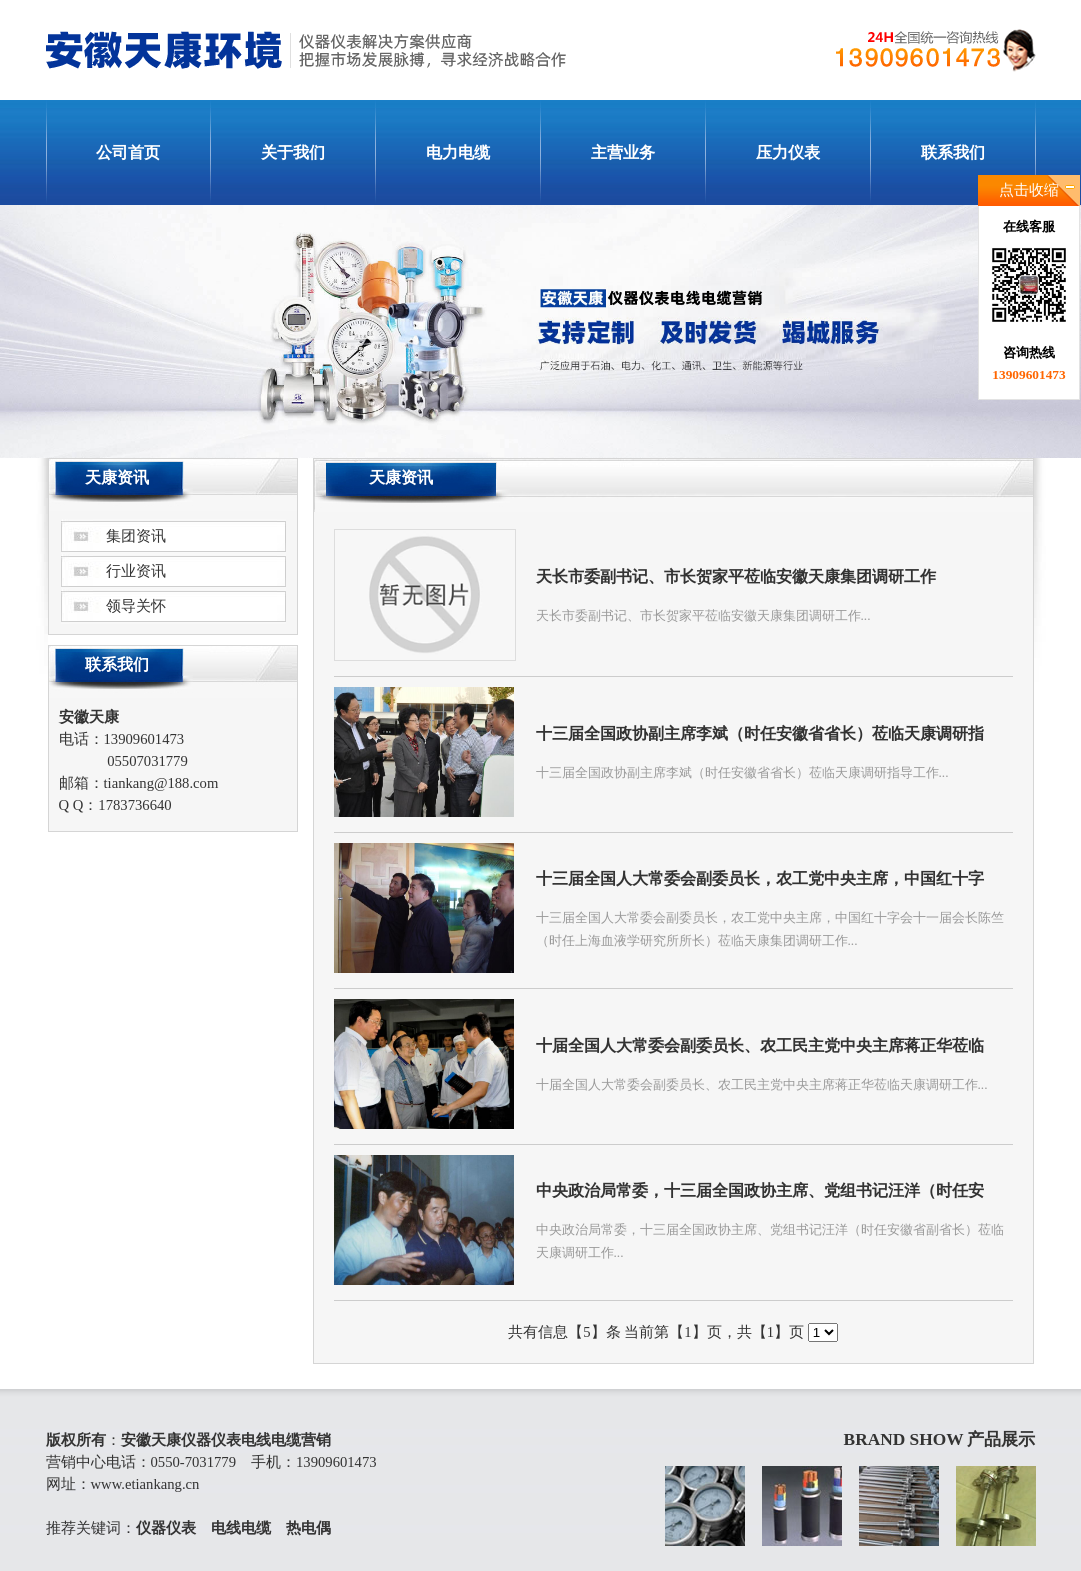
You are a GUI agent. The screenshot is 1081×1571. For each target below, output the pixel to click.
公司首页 (128, 152)
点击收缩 (1029, 190)
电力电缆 (458, 152)
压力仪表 (788, 152)
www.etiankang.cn (145, 1484)
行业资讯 (136, 571)
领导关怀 (136, 606)
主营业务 (623, 152)
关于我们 (293, 152)
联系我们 (953, 152)
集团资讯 (136, 536)
